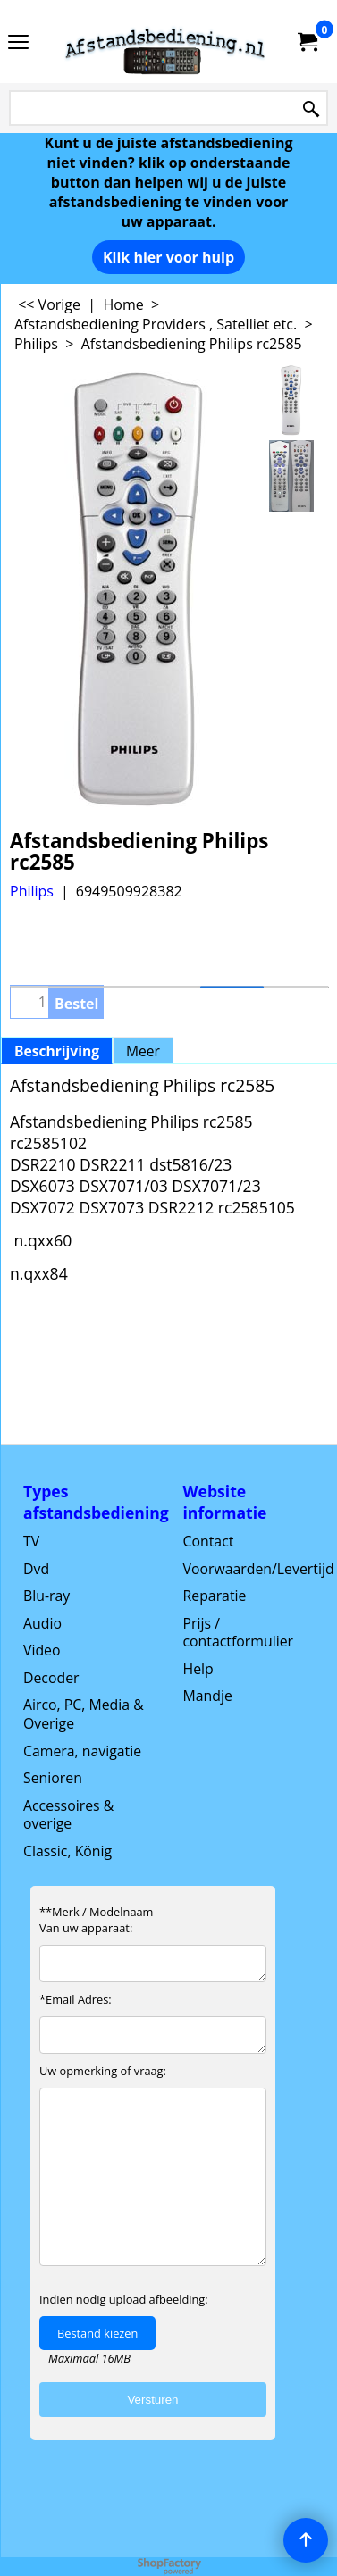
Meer (143, 1051)
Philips (32, 891)
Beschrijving (56, 1051)
